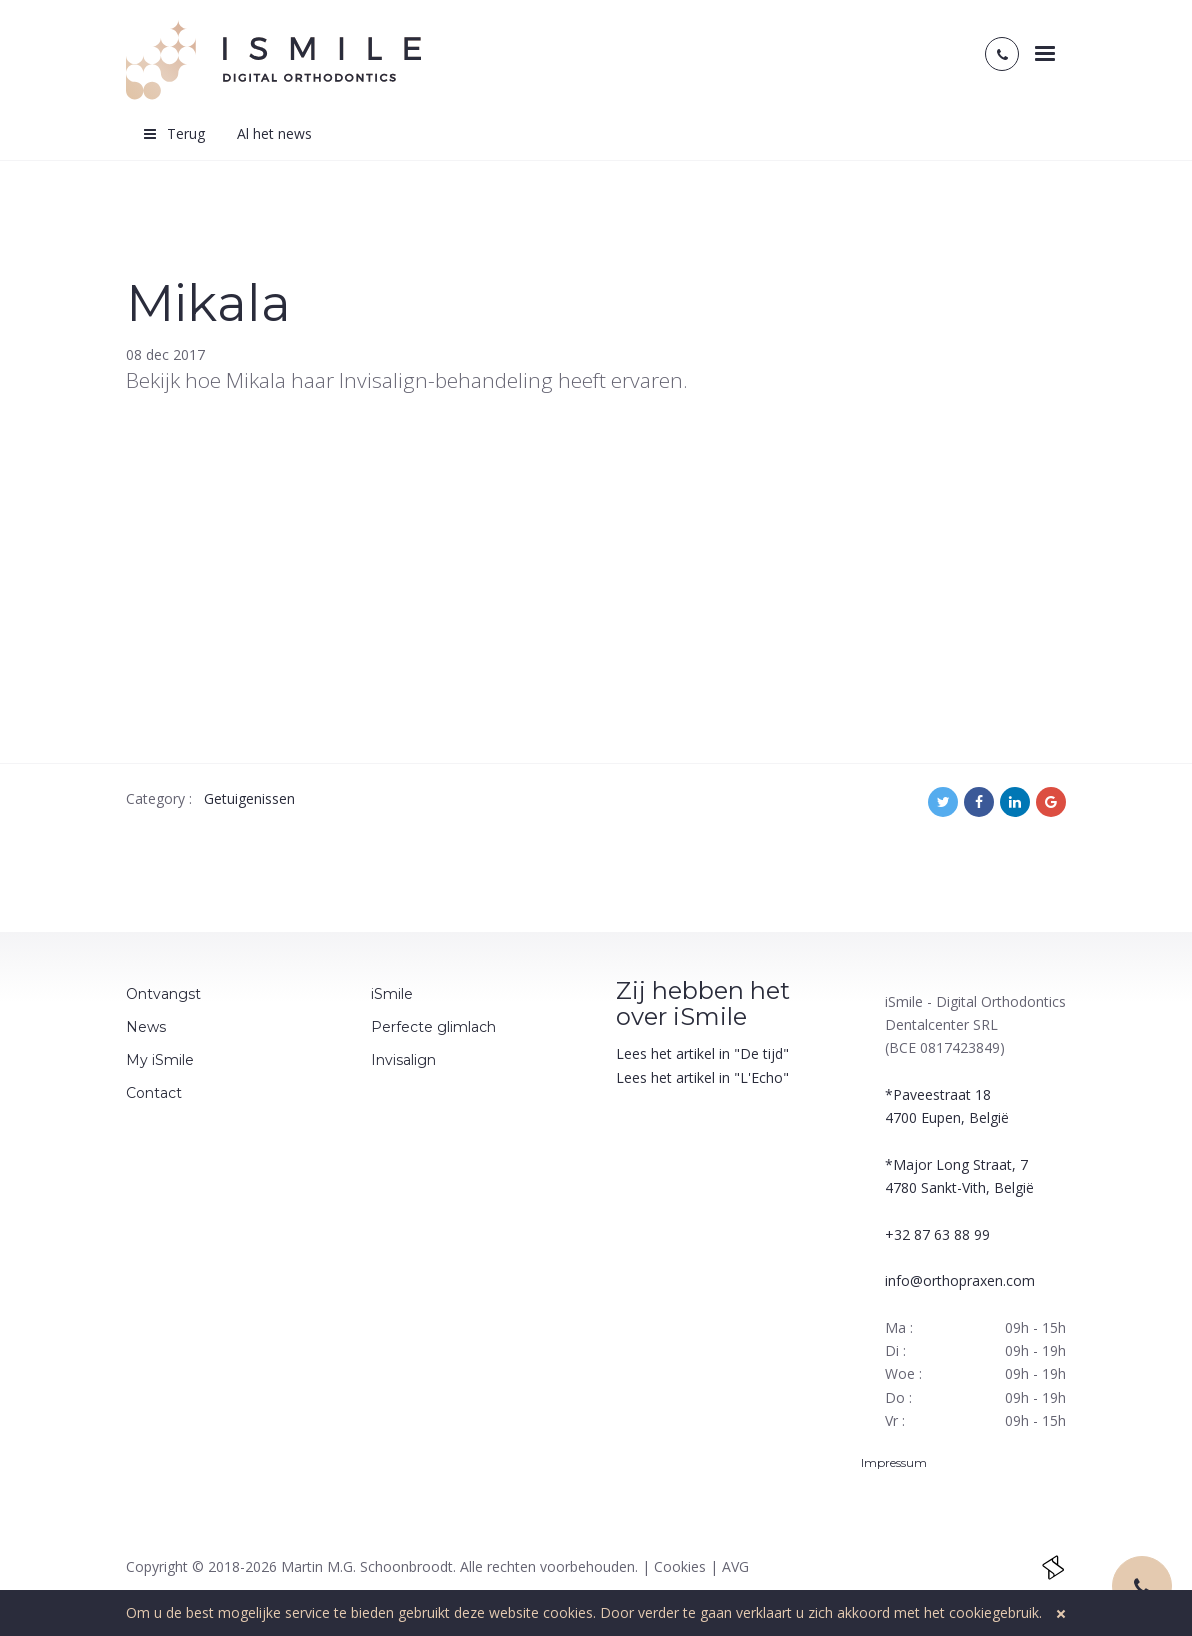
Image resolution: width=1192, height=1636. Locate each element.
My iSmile (160, 1060)
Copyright (157, 1566)
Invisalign (403, 1060)
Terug (173, 133)
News (146, 1027)
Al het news (274, 133)
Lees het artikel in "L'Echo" (702, 1077)
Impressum (895, 1462)
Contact (154, 1093)
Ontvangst (163, 994)
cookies (568, 1612)
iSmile (392, 994)
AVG (735, 1566)
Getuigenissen (249, 798)
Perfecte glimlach (433, 1027)
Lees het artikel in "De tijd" (702, 1053)
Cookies (680, 1566)
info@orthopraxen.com (960, 1280)
